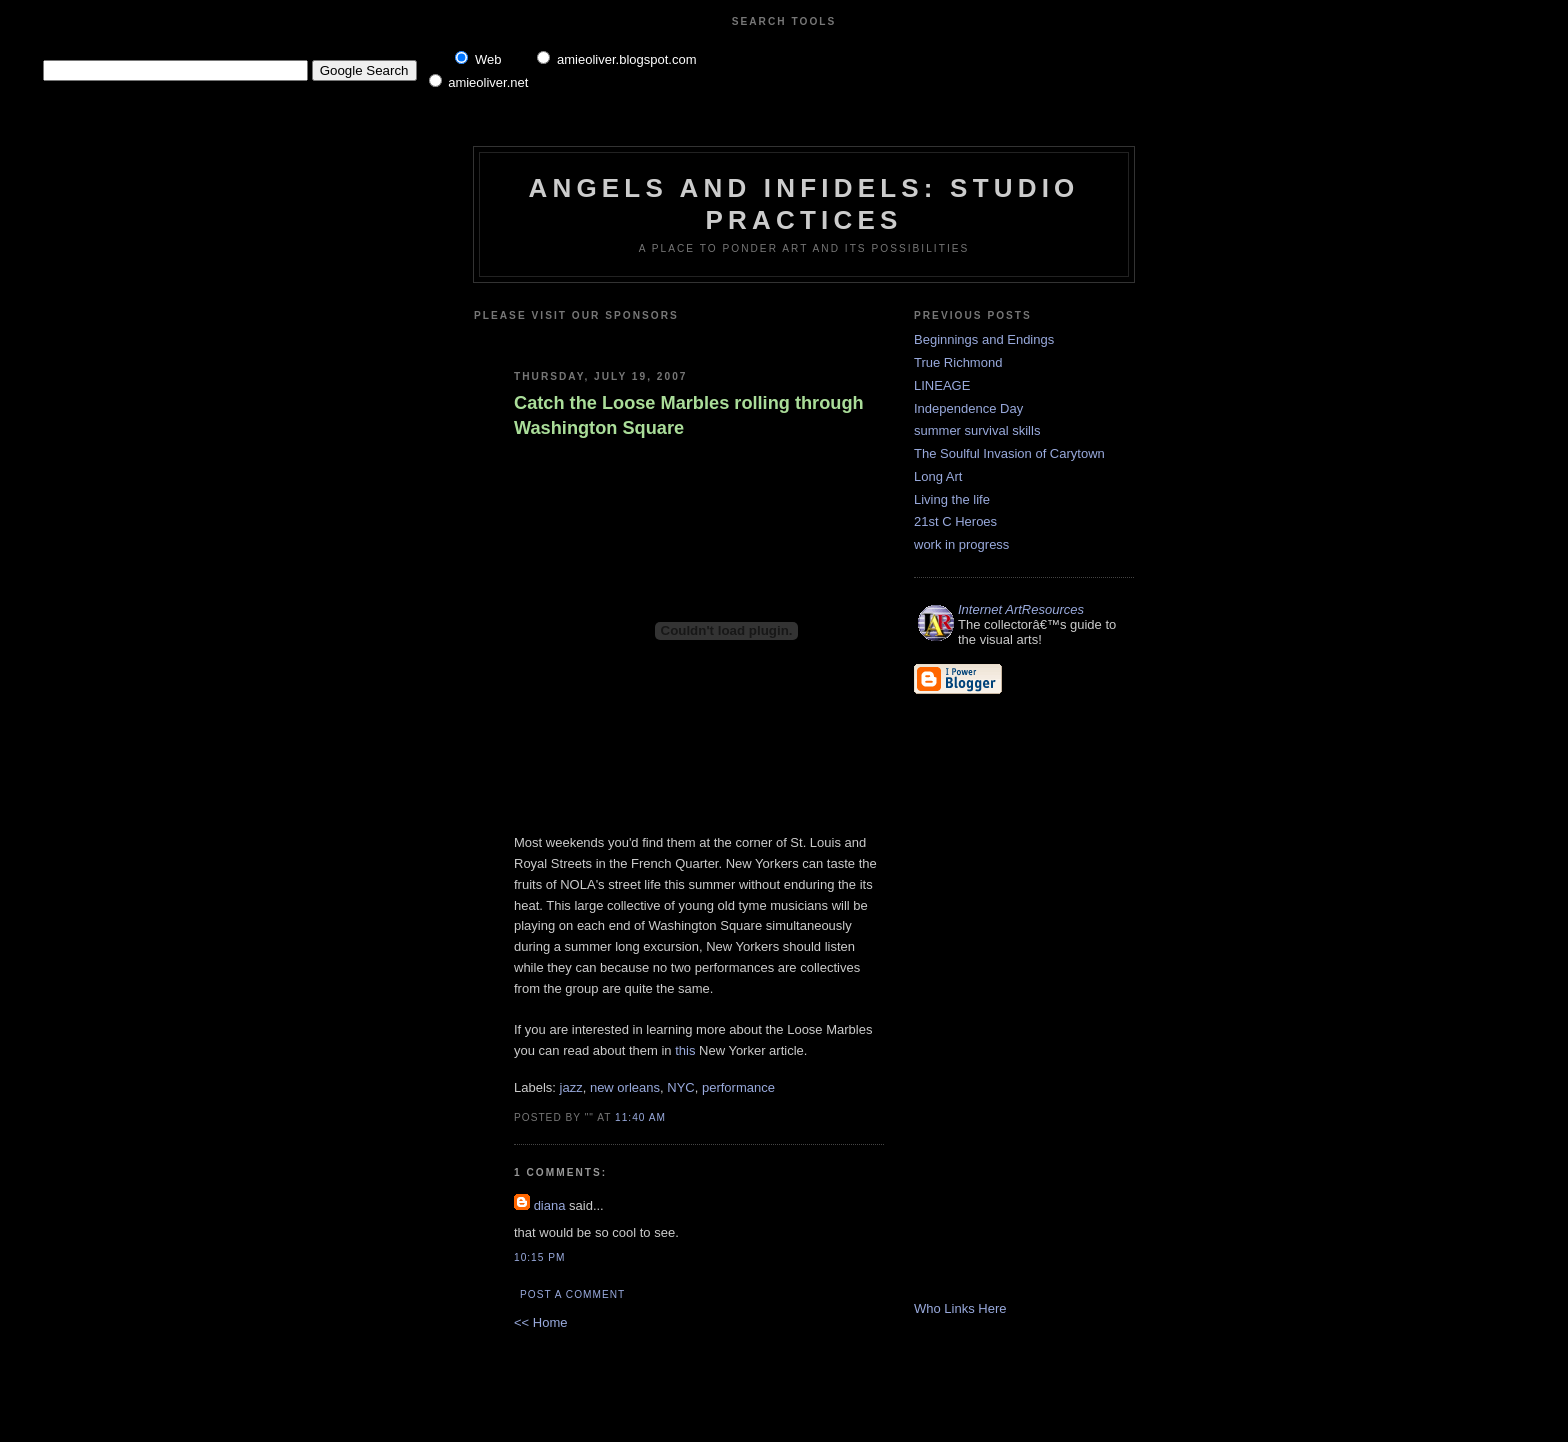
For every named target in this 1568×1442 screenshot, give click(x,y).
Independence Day (968, 408)
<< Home (540, 1322)
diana (550, 1205)
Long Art (938, 476)
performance (738, 1087)
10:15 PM (539, 1257)
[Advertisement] (751, 337)
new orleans (625, 1087)
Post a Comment (572, 1294)
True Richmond (958, 362)
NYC (680, 1087)
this (685, 1050)
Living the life (952, 499)
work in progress (961, 544)
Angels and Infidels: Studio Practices (803, 203)
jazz (571, 1087)
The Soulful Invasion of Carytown (1009, 453)
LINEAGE (942, 385)
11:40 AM (640, 1117)
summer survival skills (977, 430)
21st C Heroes (955, 521)
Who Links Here (960, 1308)
